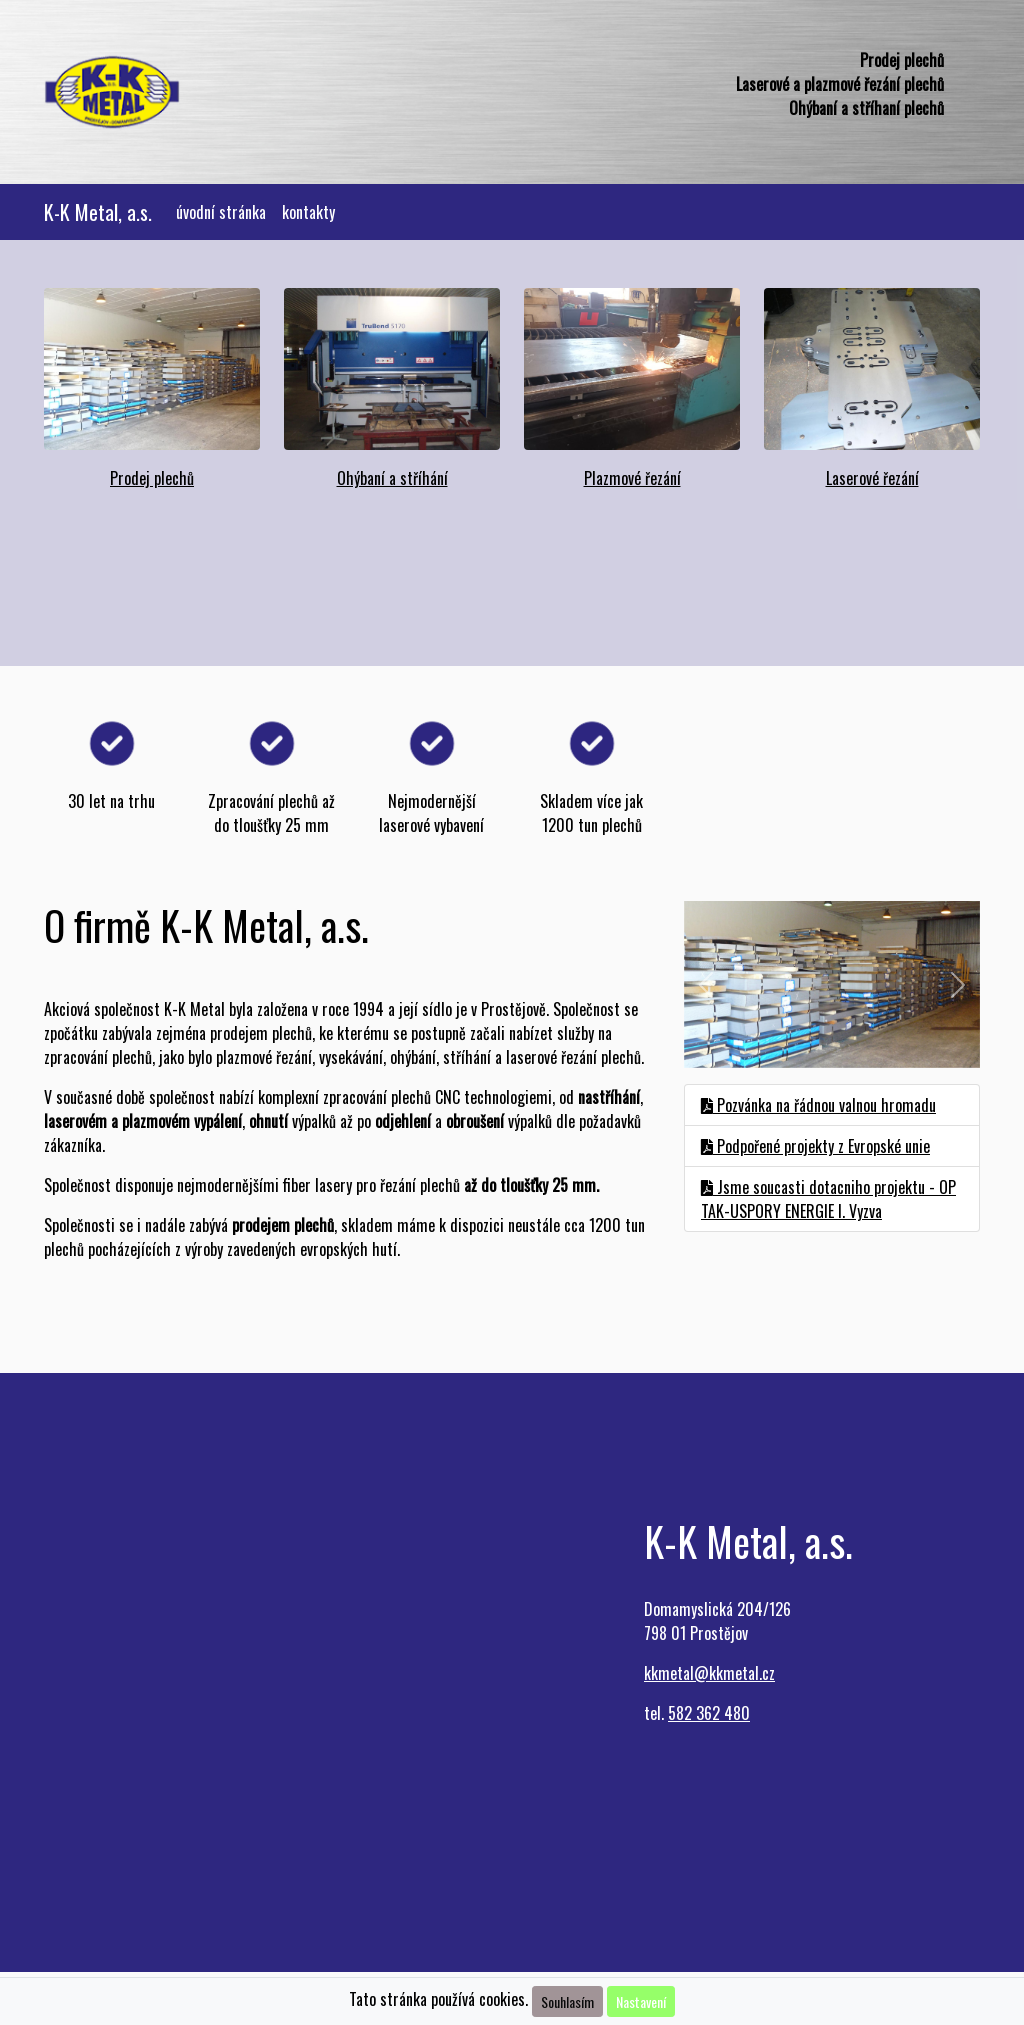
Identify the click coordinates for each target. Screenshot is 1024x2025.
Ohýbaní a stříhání (392, 478)
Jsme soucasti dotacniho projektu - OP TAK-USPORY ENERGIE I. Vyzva (828, 1199)
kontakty (308, 212)
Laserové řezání (872, 478)
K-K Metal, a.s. (98, 212)
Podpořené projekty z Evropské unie (815, 1146)
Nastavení (641, 2001)
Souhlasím (567, 2001)
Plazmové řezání (632, 478)
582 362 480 (709, 1713)
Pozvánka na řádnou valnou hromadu (818, 1105)
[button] (706, 984)
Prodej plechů (152, 478)
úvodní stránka (225, 211)
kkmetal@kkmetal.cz (709, 1673)
